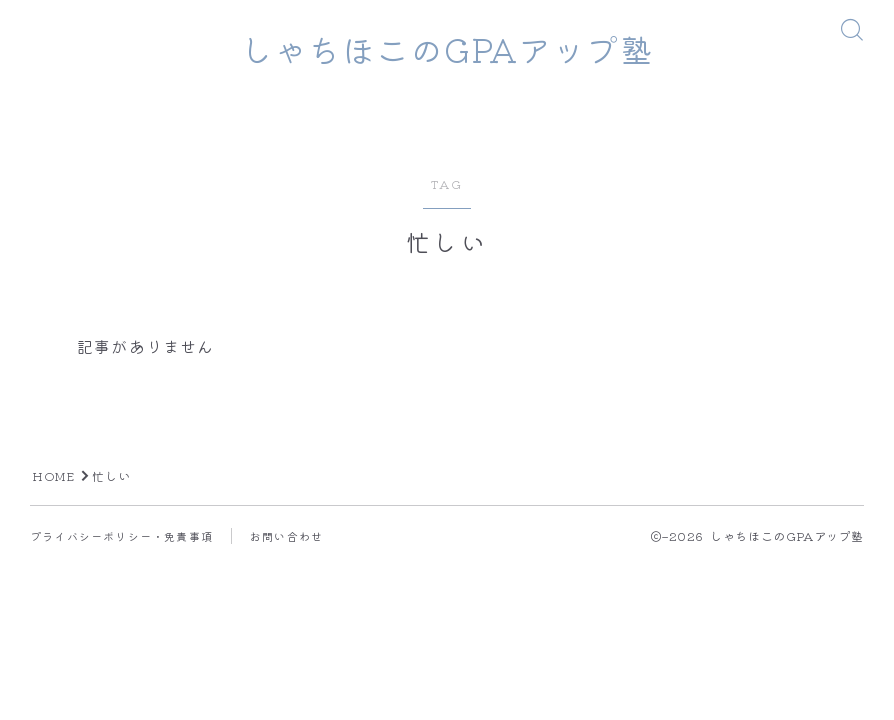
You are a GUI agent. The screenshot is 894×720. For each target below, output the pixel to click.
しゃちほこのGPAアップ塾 (447, 49)
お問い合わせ (286, 537)
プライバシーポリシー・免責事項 (121, 537)
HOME (54, 477)
